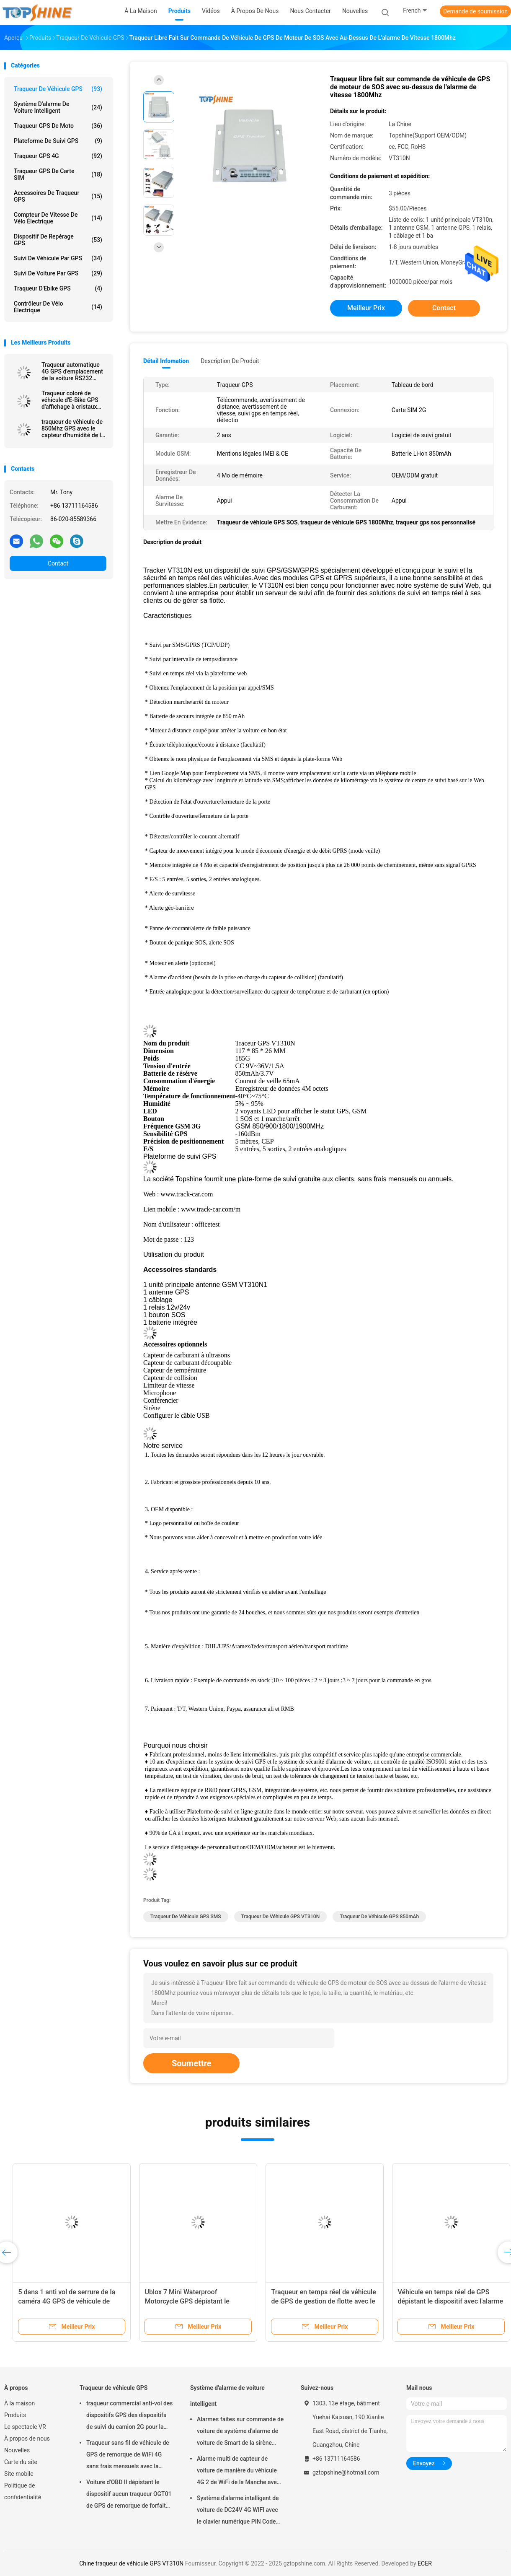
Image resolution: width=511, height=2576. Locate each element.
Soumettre (191, 2063)
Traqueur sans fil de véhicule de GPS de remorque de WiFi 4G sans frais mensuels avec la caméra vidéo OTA (127, 2455)
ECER (425, 2563)
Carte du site (20, 2462)
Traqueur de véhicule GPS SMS (185, 1917)
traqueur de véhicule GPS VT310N (280, 1917)
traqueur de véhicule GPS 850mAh (379, 1917)
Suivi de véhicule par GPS (58, 258)
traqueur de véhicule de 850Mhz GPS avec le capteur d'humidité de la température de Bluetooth (72, 428)
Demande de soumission (475, 11)
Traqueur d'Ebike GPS (58, 288)
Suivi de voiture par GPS (58, 273)
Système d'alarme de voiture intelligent (58, 107)
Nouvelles (17, 2450)
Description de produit (230, 361)
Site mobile (19, 2473)
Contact (58, 563)
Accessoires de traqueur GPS (58, 196)
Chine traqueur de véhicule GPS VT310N (131, 2563)
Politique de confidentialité (22, 2491)
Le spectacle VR (25, 2426)
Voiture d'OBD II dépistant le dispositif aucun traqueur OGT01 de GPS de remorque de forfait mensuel (129, 2495)
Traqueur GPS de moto (58, 126)
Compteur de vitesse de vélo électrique (58, 218)
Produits (15, 2415)
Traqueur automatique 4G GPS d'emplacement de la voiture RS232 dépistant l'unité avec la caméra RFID (72, 371)
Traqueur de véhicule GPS (58, 89)
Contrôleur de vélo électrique (58, 307)
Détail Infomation (166, 361)
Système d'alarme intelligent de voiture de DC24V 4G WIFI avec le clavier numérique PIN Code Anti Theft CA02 (238, 2511)
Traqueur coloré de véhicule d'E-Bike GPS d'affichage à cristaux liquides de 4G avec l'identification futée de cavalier (71, 400)
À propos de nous (27, 2438)
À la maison (19, 2403)
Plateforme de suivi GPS (58, 141)
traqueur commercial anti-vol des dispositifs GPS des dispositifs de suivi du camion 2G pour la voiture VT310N (129, 2416)
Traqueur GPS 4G (58, 156)
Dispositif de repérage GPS (58, 239)
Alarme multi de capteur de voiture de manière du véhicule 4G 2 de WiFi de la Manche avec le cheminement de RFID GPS (238, 2471)
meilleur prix (366, 308)
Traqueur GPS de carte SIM (58, 174)
